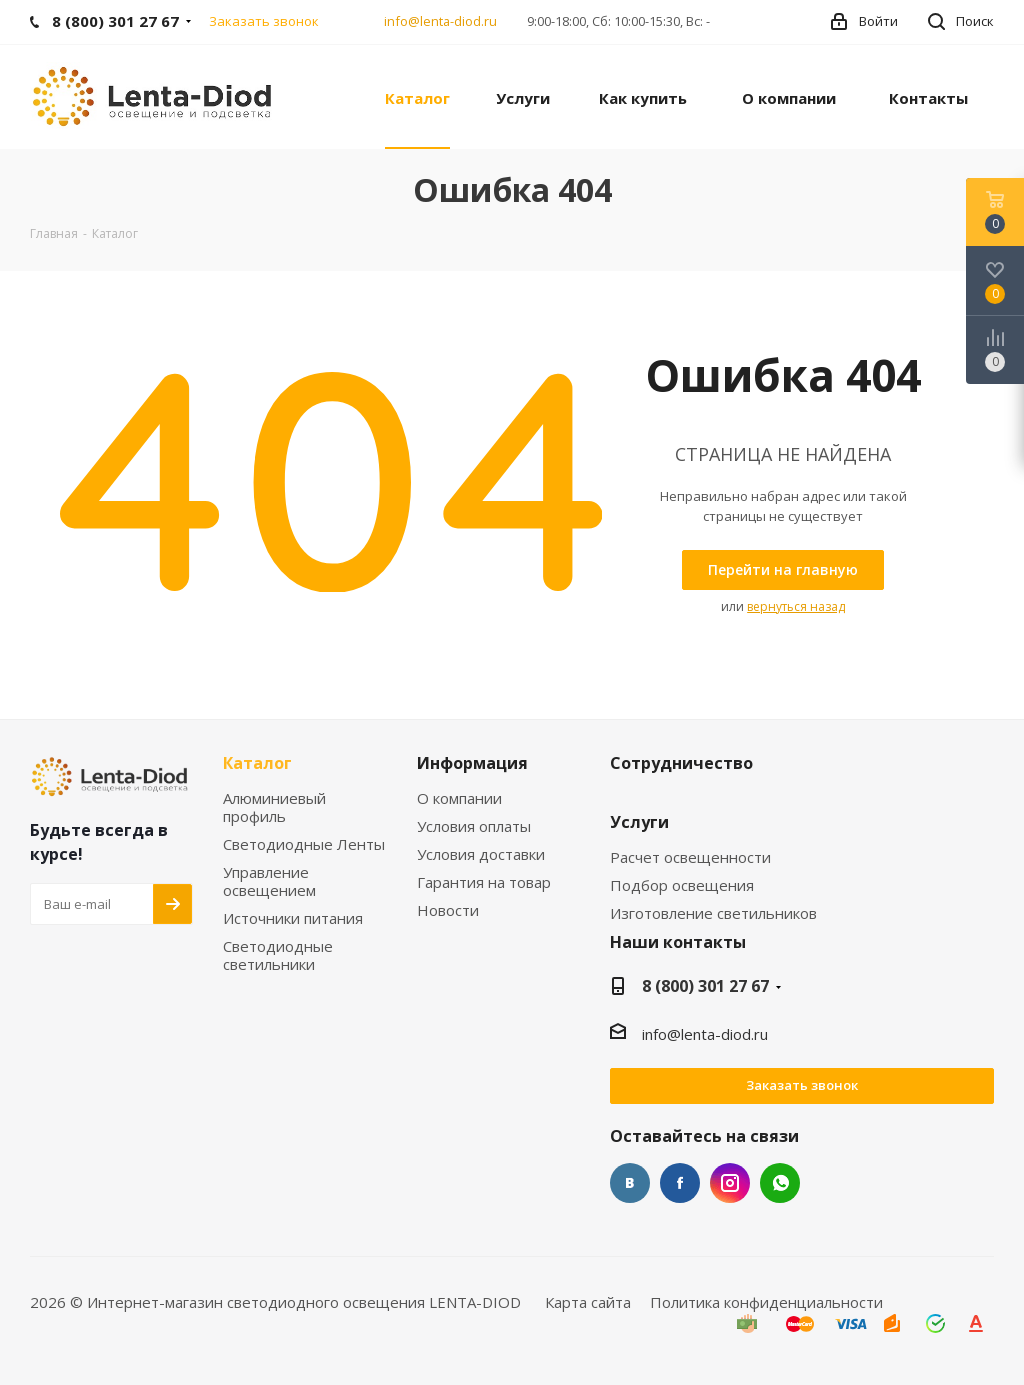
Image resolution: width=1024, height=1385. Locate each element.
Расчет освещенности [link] (690, 857)
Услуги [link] (639, 823)
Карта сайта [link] (588, 1302)
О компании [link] (459, 798)
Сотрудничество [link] (681, 764)
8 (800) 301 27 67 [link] (705, 986)
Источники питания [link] (293, 918)
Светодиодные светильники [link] (278, 955)
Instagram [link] (730, 1183)
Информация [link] (472, 764)
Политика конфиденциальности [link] (766, 1302)
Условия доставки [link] (481, 854)
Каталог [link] (257, 764)
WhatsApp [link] (780, 1183)
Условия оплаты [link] (474, 826)
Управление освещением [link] (269, 881)
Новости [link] (448, 910)
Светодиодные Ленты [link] (304, 844)
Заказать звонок (802, 1085)
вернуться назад (796, 606)
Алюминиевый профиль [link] (274, 807)
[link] (155, 95)
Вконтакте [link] (630, 1183)
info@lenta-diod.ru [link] (440, 21)
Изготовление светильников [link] (713, 913)
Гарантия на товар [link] (484, 882)
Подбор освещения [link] (682, 885)
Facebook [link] (680, 1183)
